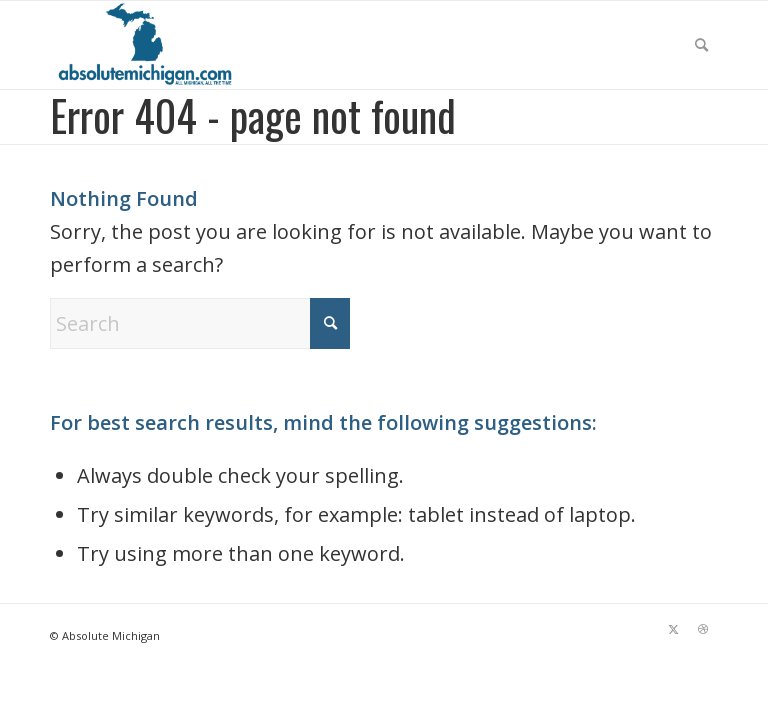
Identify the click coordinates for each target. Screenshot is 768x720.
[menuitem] (701, 45)
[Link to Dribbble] (703, 629)
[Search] (701, 45)
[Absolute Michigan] (147, 45)
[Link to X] (673, 629)
